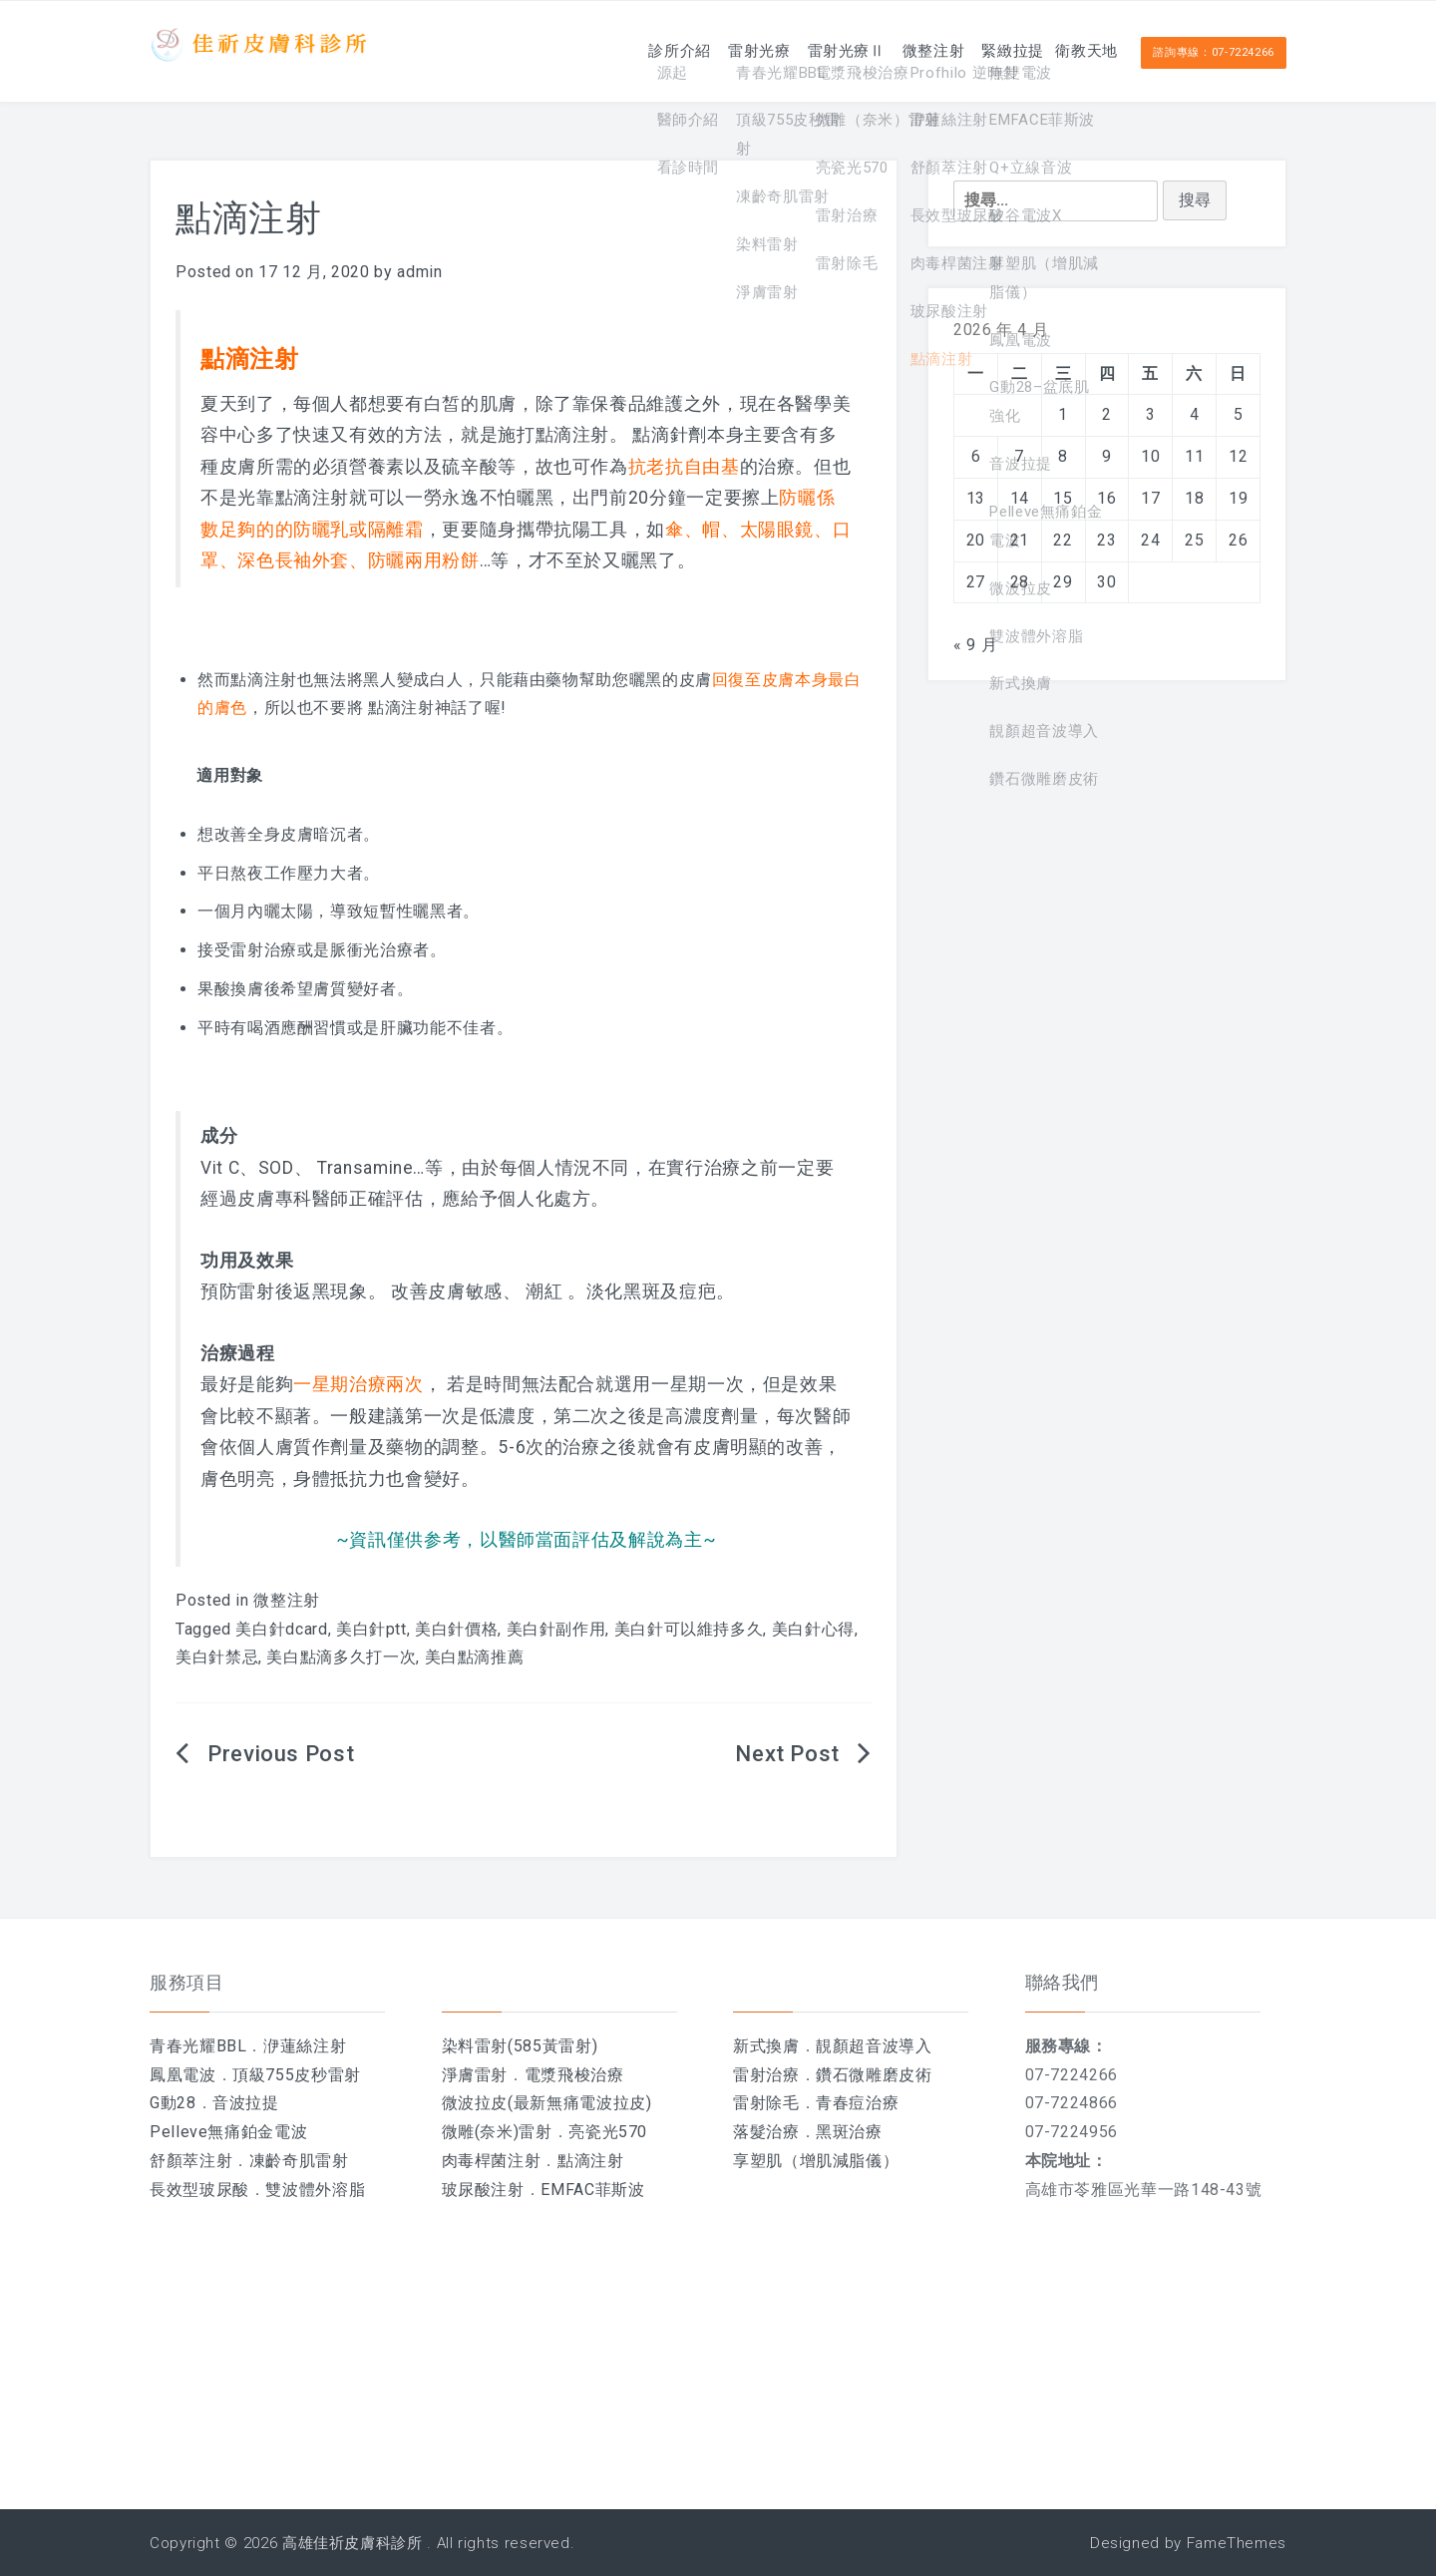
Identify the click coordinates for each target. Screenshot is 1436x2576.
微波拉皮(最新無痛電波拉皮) (547, 2102)
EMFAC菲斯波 (592, 2189)
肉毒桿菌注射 (491, 2160)
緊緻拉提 (979, 50)
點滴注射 (590, 2160)
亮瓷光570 (607, 2131)
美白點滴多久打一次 (341, 1657)
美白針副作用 (556, 1629)
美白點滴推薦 (475, 1657)
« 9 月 (975, 644)
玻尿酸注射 (483, 2189)
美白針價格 (456, 1629)
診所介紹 (580, 50)
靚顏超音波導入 (873, 2045)
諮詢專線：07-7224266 (1213, 51)
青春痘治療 (857, 2102)
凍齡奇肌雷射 (299, 2160)
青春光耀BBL (198, 2045)
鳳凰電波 (183, 2074)
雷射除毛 (766, 2102)
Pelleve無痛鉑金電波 (228, 2131)
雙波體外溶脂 (315, 2189)
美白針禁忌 (217, 1657)
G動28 (173, 2102)
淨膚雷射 (475, 2074)
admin (419, 271)
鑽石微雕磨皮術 (873, 2074)
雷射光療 (676, 50)
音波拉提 (245, 2102)
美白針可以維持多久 (689, 1629)
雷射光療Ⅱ (780, 50)
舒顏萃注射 (191, 2160)
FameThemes (1236, 2543)
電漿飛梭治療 (574, 2074)
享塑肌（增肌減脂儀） (815, 2160)
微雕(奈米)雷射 (497, 2131)
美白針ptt (371, 1629)
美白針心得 (813, 1629)
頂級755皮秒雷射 (296, 2074)
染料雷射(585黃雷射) (520, 2045)
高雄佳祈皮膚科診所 (352, 2543)
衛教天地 (1075, 50)
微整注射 (884, 50)
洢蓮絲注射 (304, 2045)
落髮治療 (766, 2131)
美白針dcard (281, 1629)
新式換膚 (766, 2045)
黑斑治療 (849, 2131)
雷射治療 (766, 2074)
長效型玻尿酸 (199, 2189)
